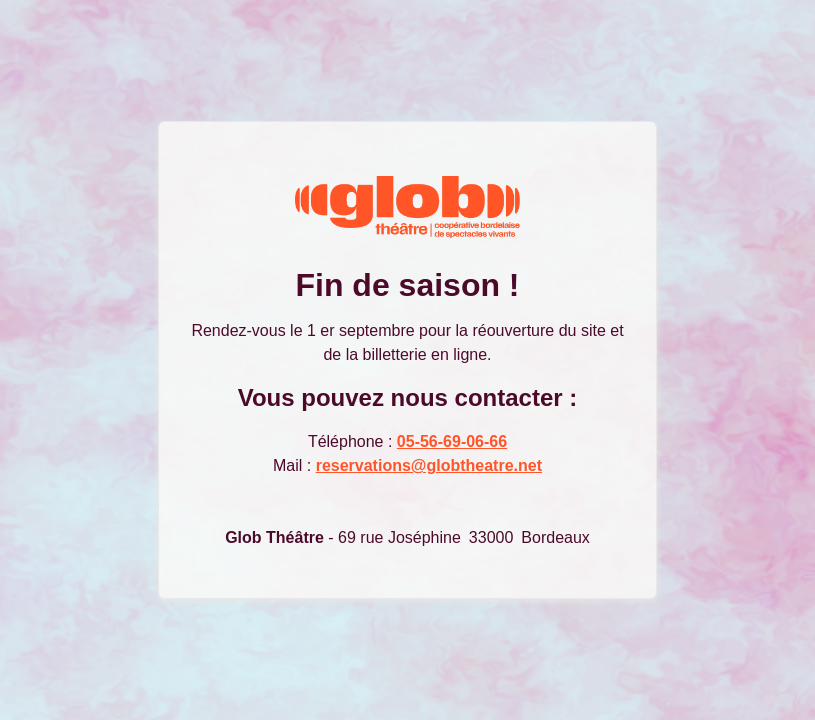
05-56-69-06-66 (452, 441)
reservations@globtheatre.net (429, 465)
